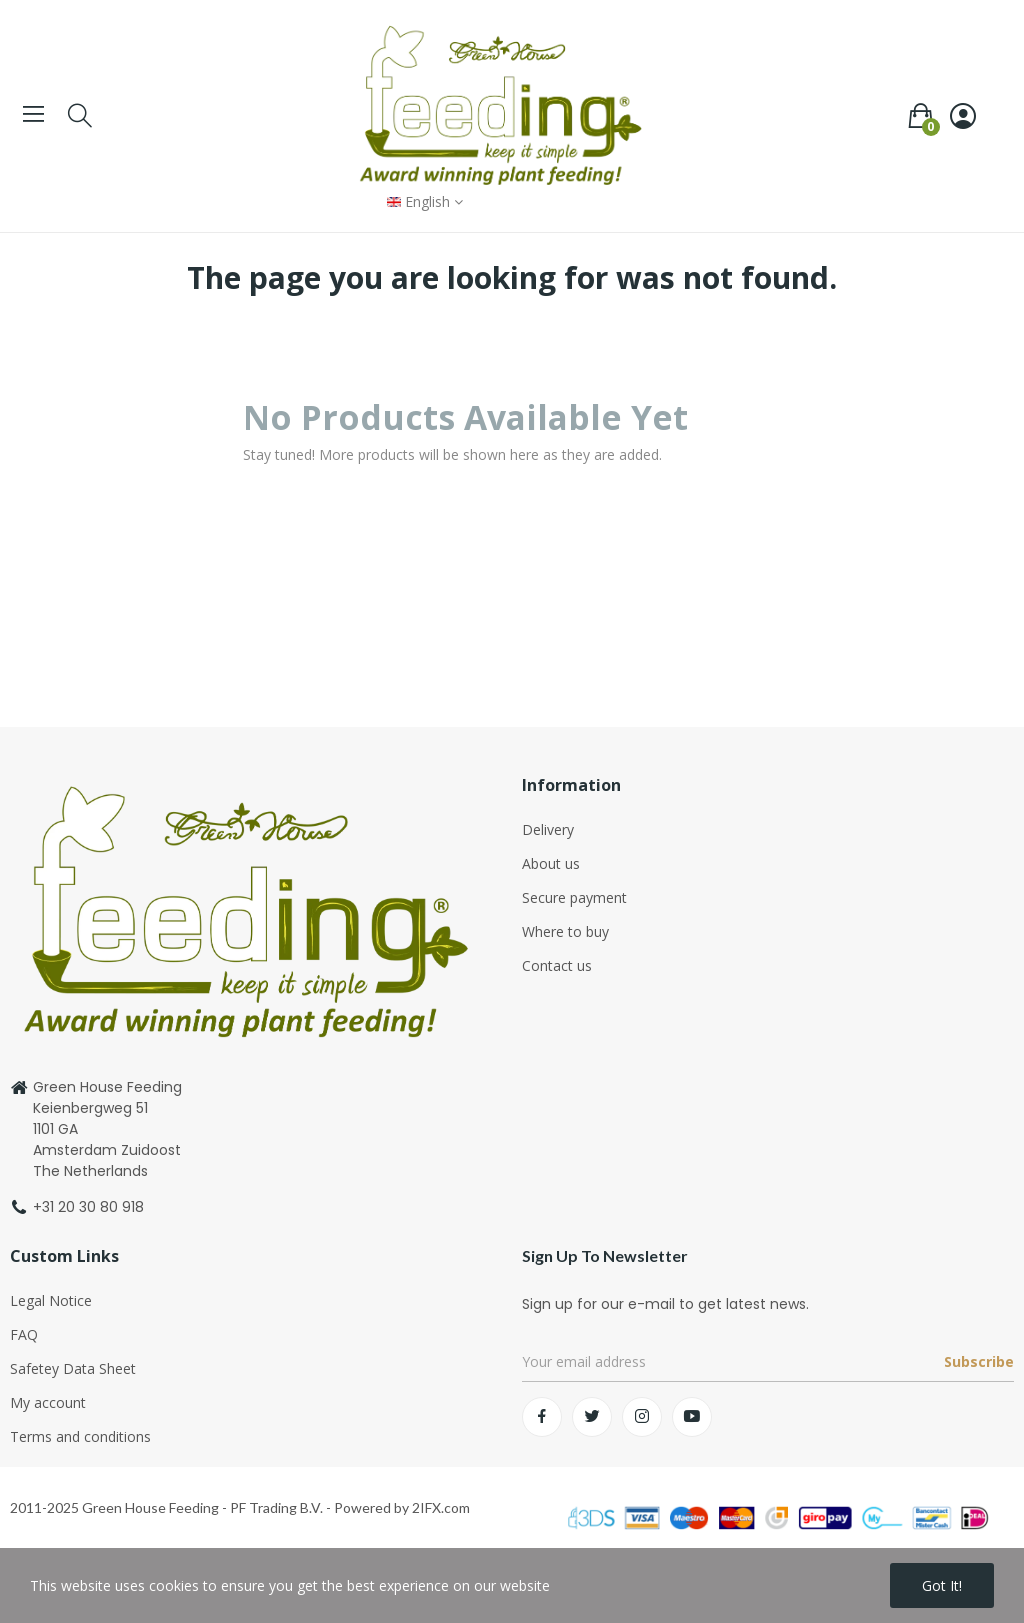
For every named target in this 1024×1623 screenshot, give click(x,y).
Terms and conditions (80, 1436)
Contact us (557, 965)
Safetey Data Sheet (73, 1368)
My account (48, 1402)
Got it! (942, 1585)
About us (551, 863)
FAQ (24, 1334)
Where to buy (565, 931)
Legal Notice (51, 1300)
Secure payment (574, 897)
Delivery (548, 829)
